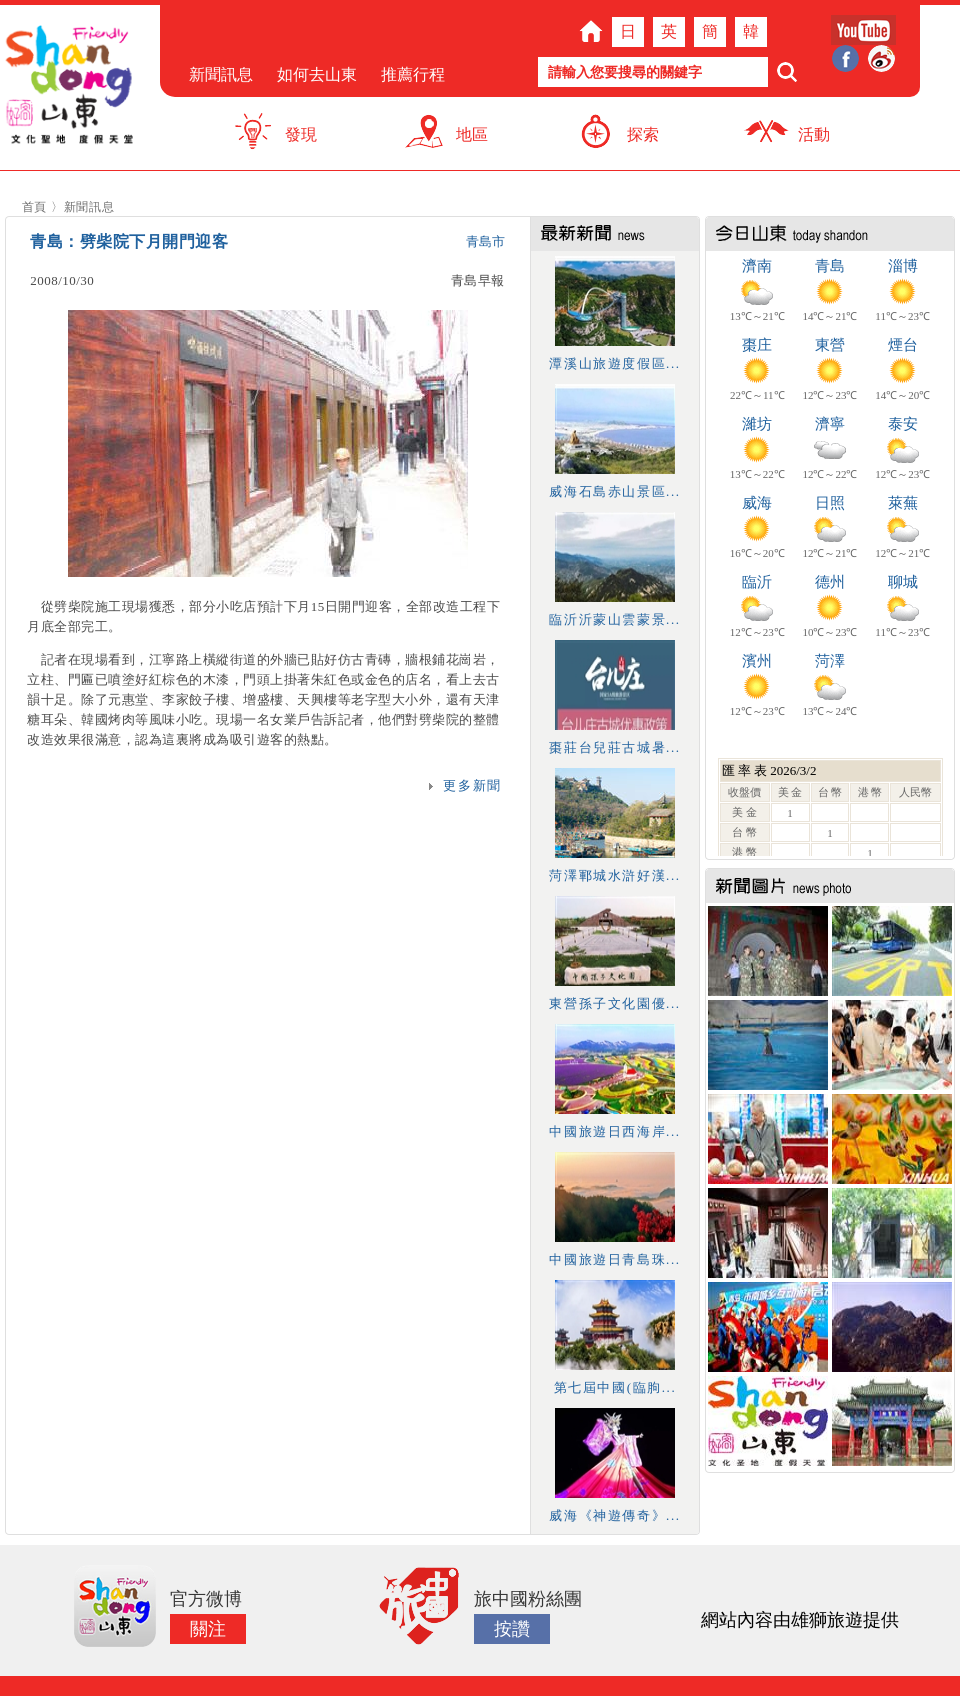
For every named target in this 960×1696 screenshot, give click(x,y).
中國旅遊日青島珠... (614, 1259)
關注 (208, 1629)
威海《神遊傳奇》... (614, 1515)
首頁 (34, 207)
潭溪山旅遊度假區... (614, 363)
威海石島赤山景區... (614, 491)
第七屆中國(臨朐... (615, 1387)
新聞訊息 (221, 74)
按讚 (512, 1629)
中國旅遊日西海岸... (614, 1131)
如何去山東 (317, 74)
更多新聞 (472, 785)
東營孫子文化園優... (614, 1003)
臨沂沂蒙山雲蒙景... (614, 619)
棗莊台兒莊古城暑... (614, 747)
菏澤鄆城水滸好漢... (614, 875)
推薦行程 (413, 74)
